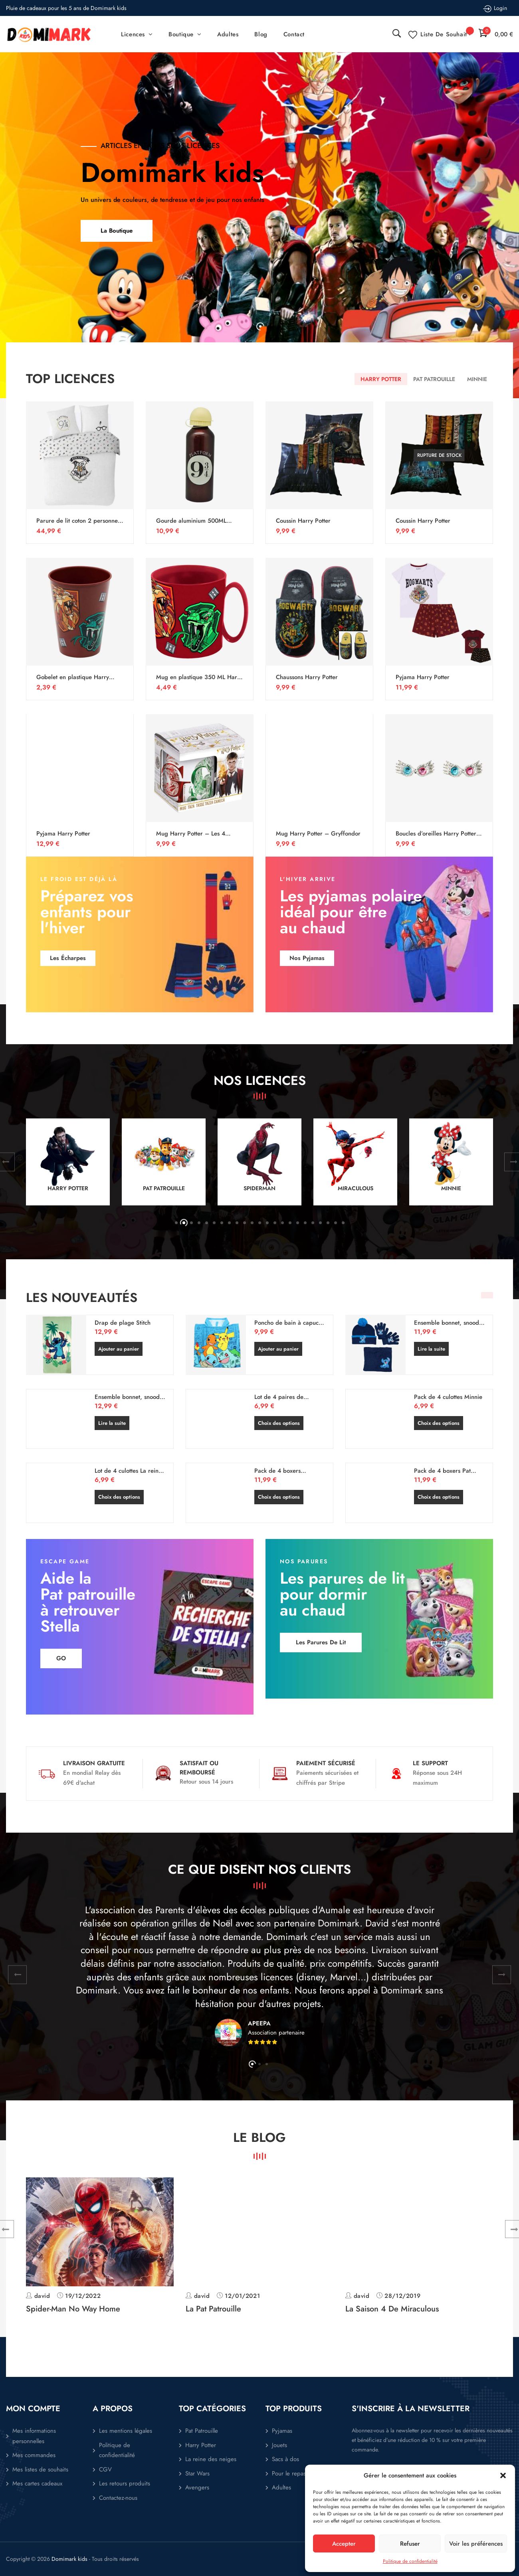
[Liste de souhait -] (439, 34)
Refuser (410, 2543)
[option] (259, 225)
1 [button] (260, 326)
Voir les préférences (476, 2543)
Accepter (344, 2543)
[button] (503, 2475)
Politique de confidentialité (410, 2561)
